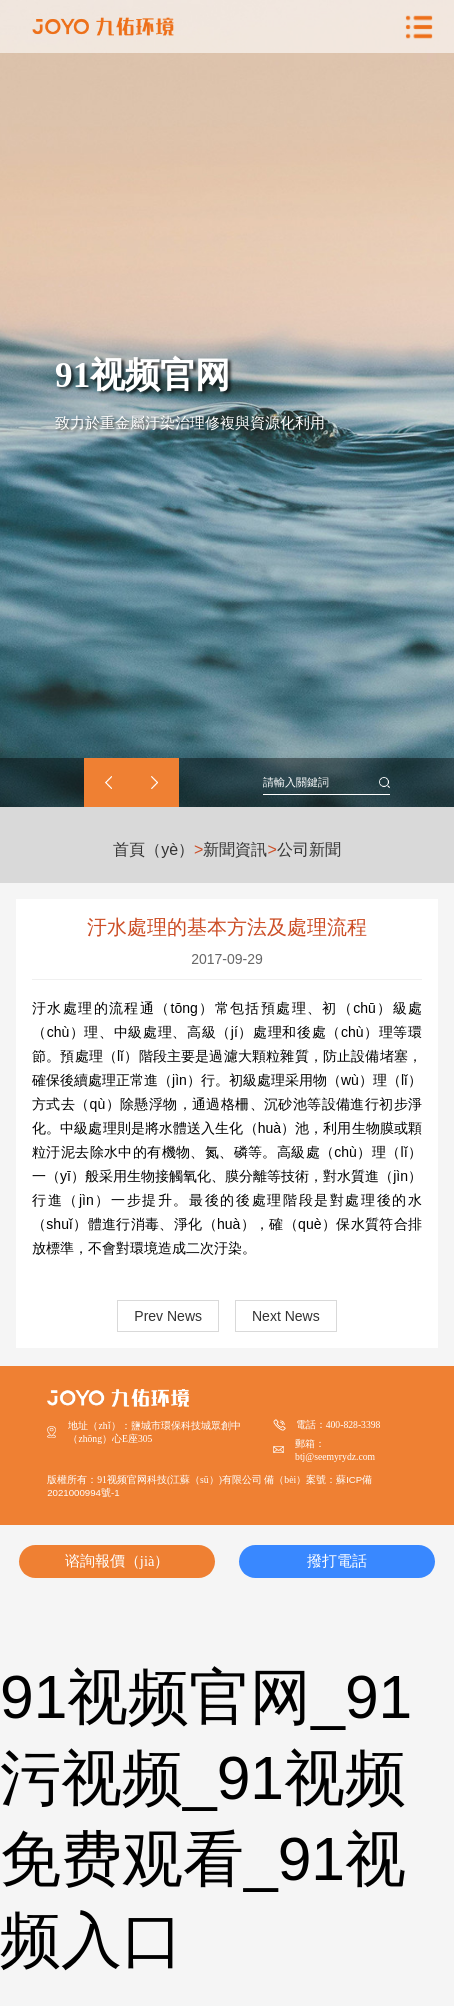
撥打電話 (337, 1561)
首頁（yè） (153, 850)
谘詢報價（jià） (117, 1561)
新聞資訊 (235, 850)
